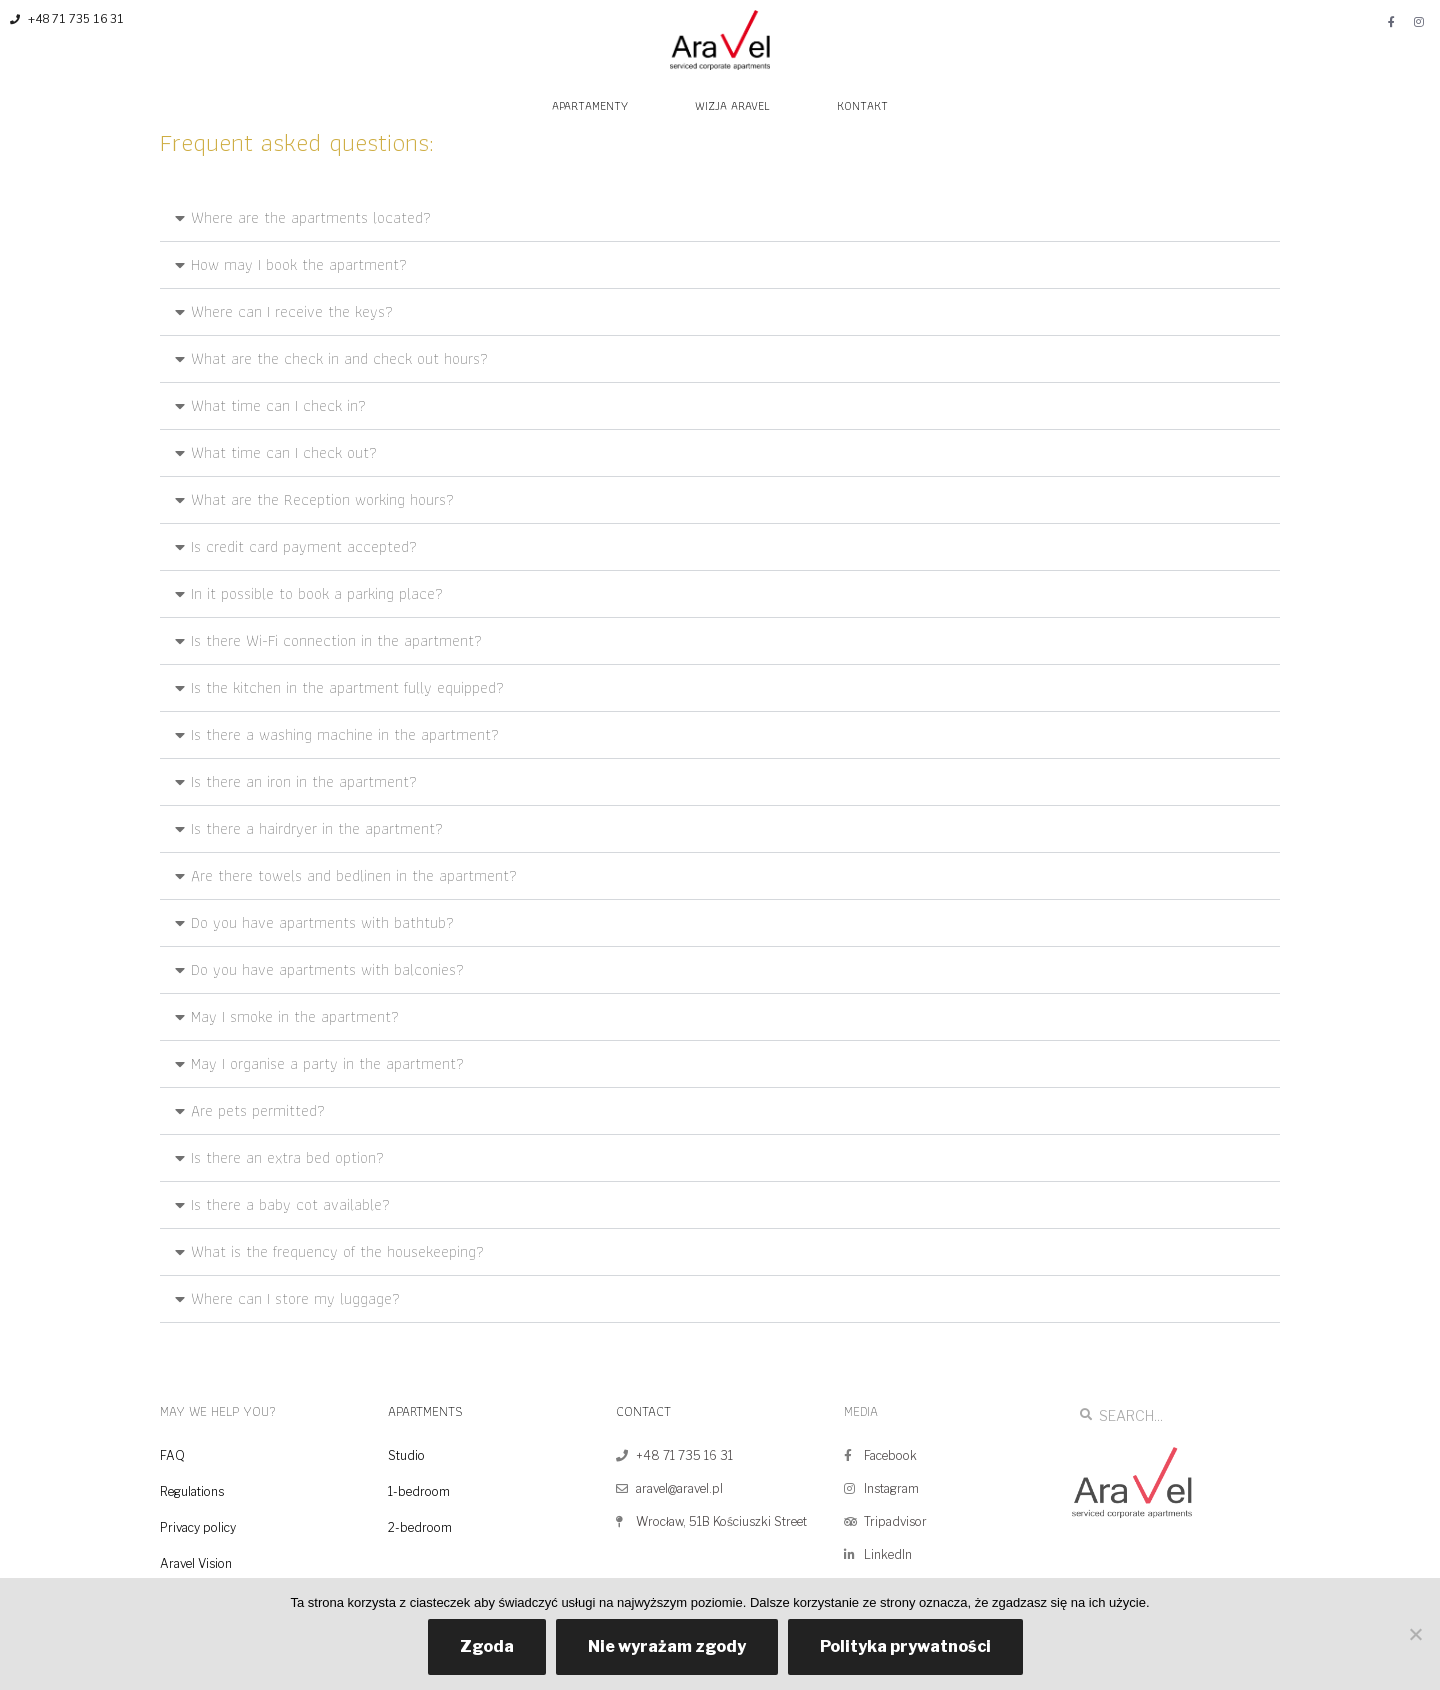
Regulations (192, 1491)
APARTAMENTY (590, 105)
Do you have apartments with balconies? (327, 969)
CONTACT (643, 1411)
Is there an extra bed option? (287, 1157)
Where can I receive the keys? (292, 311)
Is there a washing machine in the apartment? (345, 734)
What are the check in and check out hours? (339, 358)
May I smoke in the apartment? (295, 1016)
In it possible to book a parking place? (317, 593)
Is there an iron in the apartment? (304, 781)
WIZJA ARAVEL (732, 105)
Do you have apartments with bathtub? (322, 922)
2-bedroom (420, 1527)
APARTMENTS (425, 1411)
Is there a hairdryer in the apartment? (317, 828)
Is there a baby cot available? (290, 1204)
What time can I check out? (284, 452)
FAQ (172, 1455)
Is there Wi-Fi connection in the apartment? (336, 640)
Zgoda (487, 1646)
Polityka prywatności (905, 1646)
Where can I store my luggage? (295, 1298)
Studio (406, 1455)
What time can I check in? (278, 405)
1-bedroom (419, 1491)
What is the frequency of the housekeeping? (337, 1251)
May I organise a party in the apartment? (327, 1063)
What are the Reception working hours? (322, 499)
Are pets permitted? (258, 1110)
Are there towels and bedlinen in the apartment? (354, 875)
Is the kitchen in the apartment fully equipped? (347, 687)
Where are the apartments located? (311, 217)
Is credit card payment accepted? (304, 546)
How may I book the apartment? (299, 264)
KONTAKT (862, 105)
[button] (720, 218)
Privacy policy (198, 1527)
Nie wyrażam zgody (667, 1646)
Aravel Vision (196, 1563)
